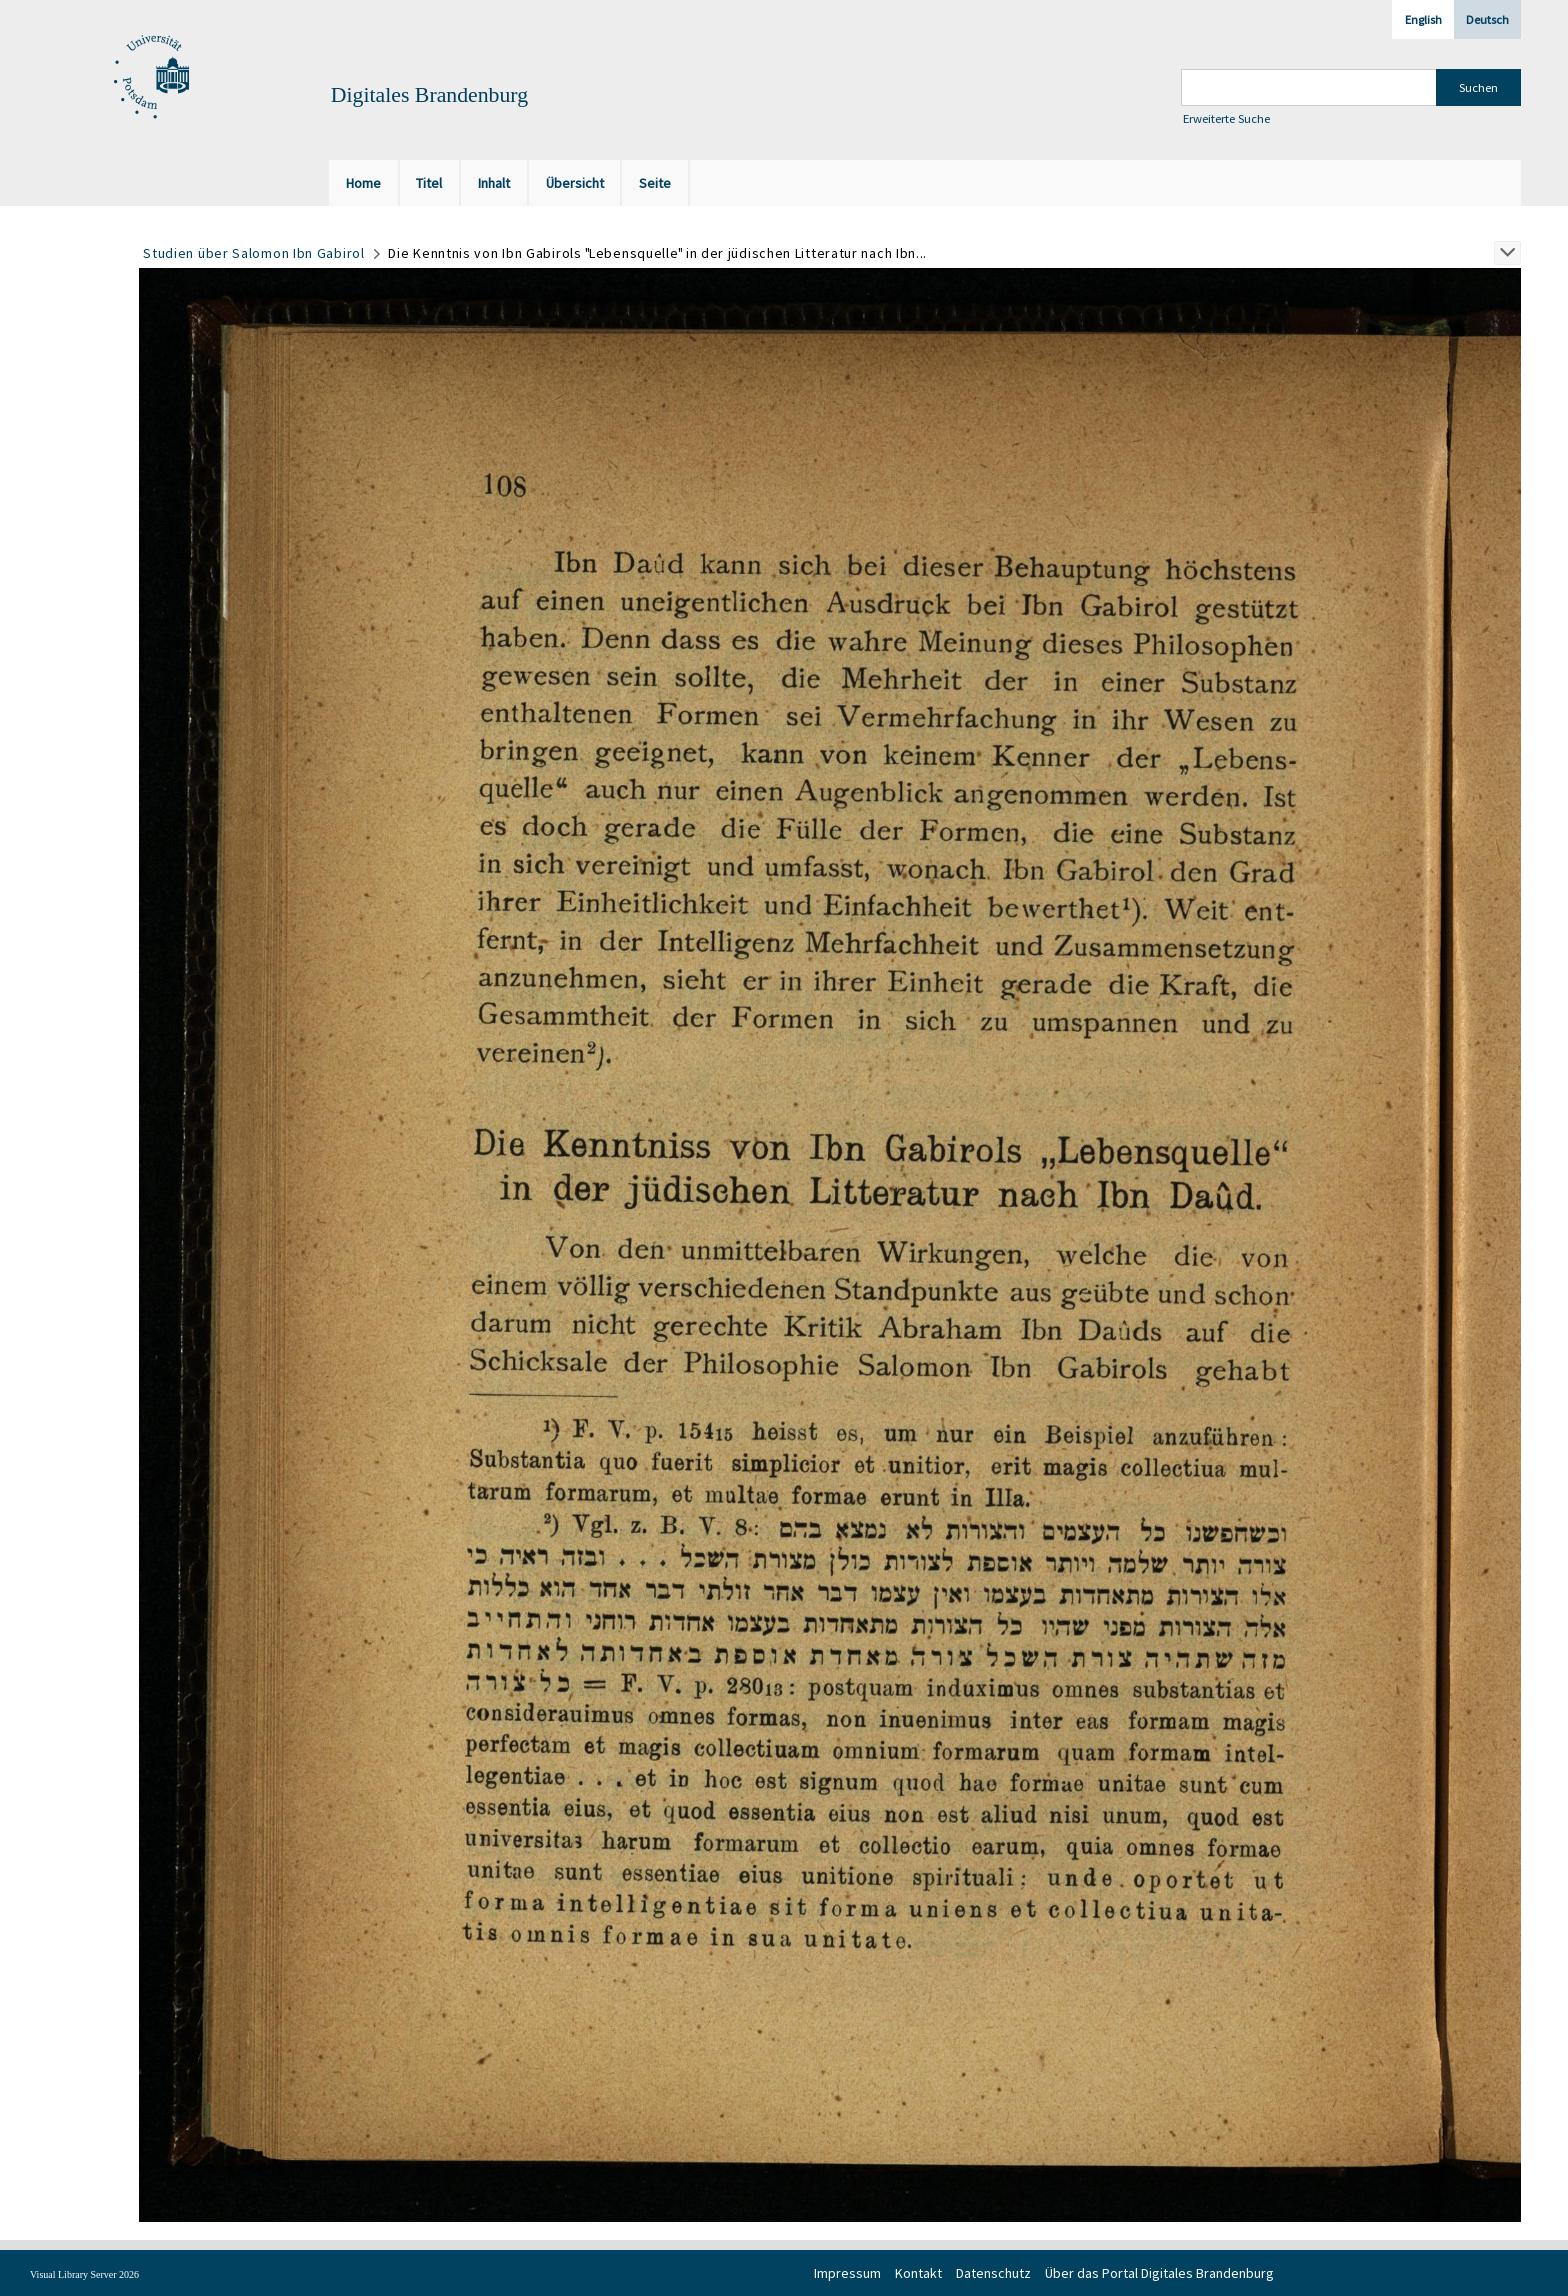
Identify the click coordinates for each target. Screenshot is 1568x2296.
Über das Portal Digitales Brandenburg (1159, 2273)
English (1423, 19)
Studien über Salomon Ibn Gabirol (253, 253)
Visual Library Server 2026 (84, 2274)
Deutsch (1487, 19)
